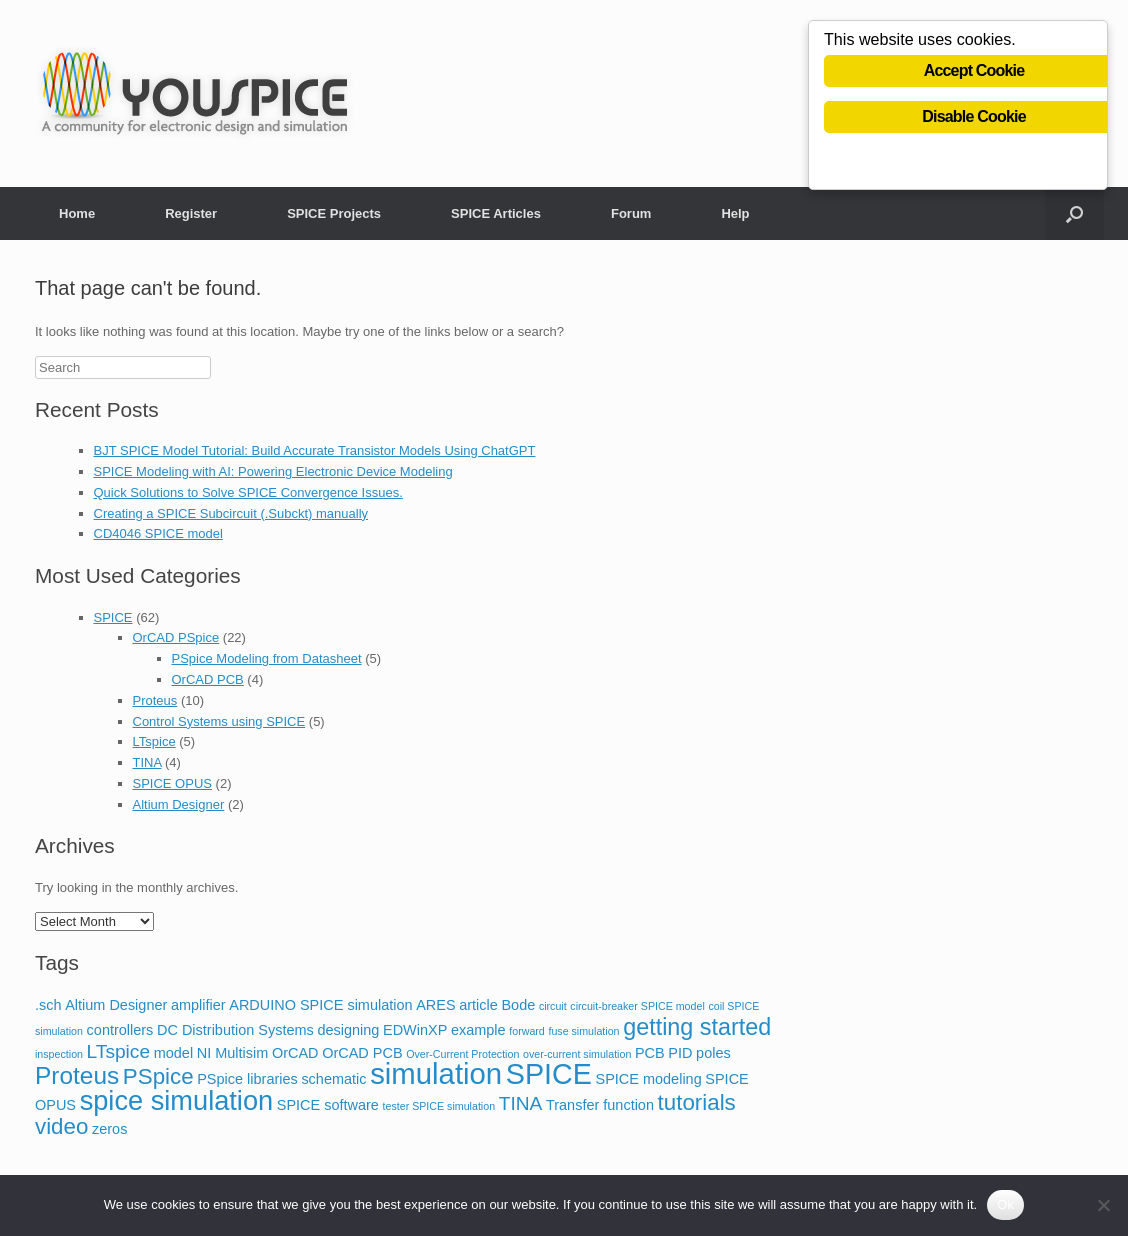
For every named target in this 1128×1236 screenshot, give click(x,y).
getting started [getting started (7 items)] (697, 1027)
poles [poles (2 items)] (713, 1053)
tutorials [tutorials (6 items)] (697, 1102)
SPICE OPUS (172, 783)
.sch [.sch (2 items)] (48, 1005)
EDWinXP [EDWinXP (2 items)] (415, 1030)
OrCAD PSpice (176, 637)
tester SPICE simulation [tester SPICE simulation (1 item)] (439, 1106)
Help (735, 213)
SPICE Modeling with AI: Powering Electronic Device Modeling (273, 471)
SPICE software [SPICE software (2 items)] (328, 1105)
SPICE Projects (334, 213)
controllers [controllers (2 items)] (120, 1030)
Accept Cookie (974, 71)
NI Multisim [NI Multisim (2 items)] (233, 1053)
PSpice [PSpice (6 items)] (158, 1076)
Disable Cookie (974, 117)
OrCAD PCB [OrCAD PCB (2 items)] (362, 1053)
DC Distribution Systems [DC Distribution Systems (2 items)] (235, 1030)
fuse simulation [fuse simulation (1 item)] (583, 1031)
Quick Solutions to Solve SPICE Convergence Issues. (248, 492)
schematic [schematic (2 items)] (333, 1079)
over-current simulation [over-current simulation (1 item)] (577, 1054)
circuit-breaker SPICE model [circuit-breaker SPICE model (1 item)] (637, 1006)
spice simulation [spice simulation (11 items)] (177, 1100)
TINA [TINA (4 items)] (521, 1103)
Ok (1005, 1204)
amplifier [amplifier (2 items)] (198, 1005)
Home (77, 213)
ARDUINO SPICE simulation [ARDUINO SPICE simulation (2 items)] (320, 1005)
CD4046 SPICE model (158, 533)
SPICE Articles (496, 213)
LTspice (154, 741)
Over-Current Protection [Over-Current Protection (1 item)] (462, 1054)
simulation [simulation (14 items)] (436, 1073)
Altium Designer (179, 804)
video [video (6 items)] (61, 1126)
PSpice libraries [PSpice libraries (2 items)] (247, 1079)
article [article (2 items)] (478, 1005)
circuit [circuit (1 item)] (553, 1006)
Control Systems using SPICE (219, 721)
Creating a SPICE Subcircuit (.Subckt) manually (231, 513)
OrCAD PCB (208, 679)
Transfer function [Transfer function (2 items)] (600, 1105)
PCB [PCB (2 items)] (650, 1053)
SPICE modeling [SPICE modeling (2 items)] (649, 1079)
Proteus (155, 700)
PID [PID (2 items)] (680, 1053)
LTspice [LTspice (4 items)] (118, 1051)
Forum (631, 213)
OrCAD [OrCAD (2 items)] (295, 1053)
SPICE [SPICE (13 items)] (549, 1074)
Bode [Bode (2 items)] (518, 1005)
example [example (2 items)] (478, 1030)
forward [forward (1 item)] (527, 1031)
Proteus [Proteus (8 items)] (77, 1075)
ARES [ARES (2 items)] (435, 1005)
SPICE (113, 617)
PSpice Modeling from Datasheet (267, 658)
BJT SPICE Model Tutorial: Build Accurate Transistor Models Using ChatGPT (315, 450)
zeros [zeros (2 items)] (109, 1129)
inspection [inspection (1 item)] (59, 1054)
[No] (1103, 1205)
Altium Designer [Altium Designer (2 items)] (116, 1005)
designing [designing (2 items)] (348, 1030)
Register (191, 213)
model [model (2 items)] (173, 1053)
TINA (147, 762)
